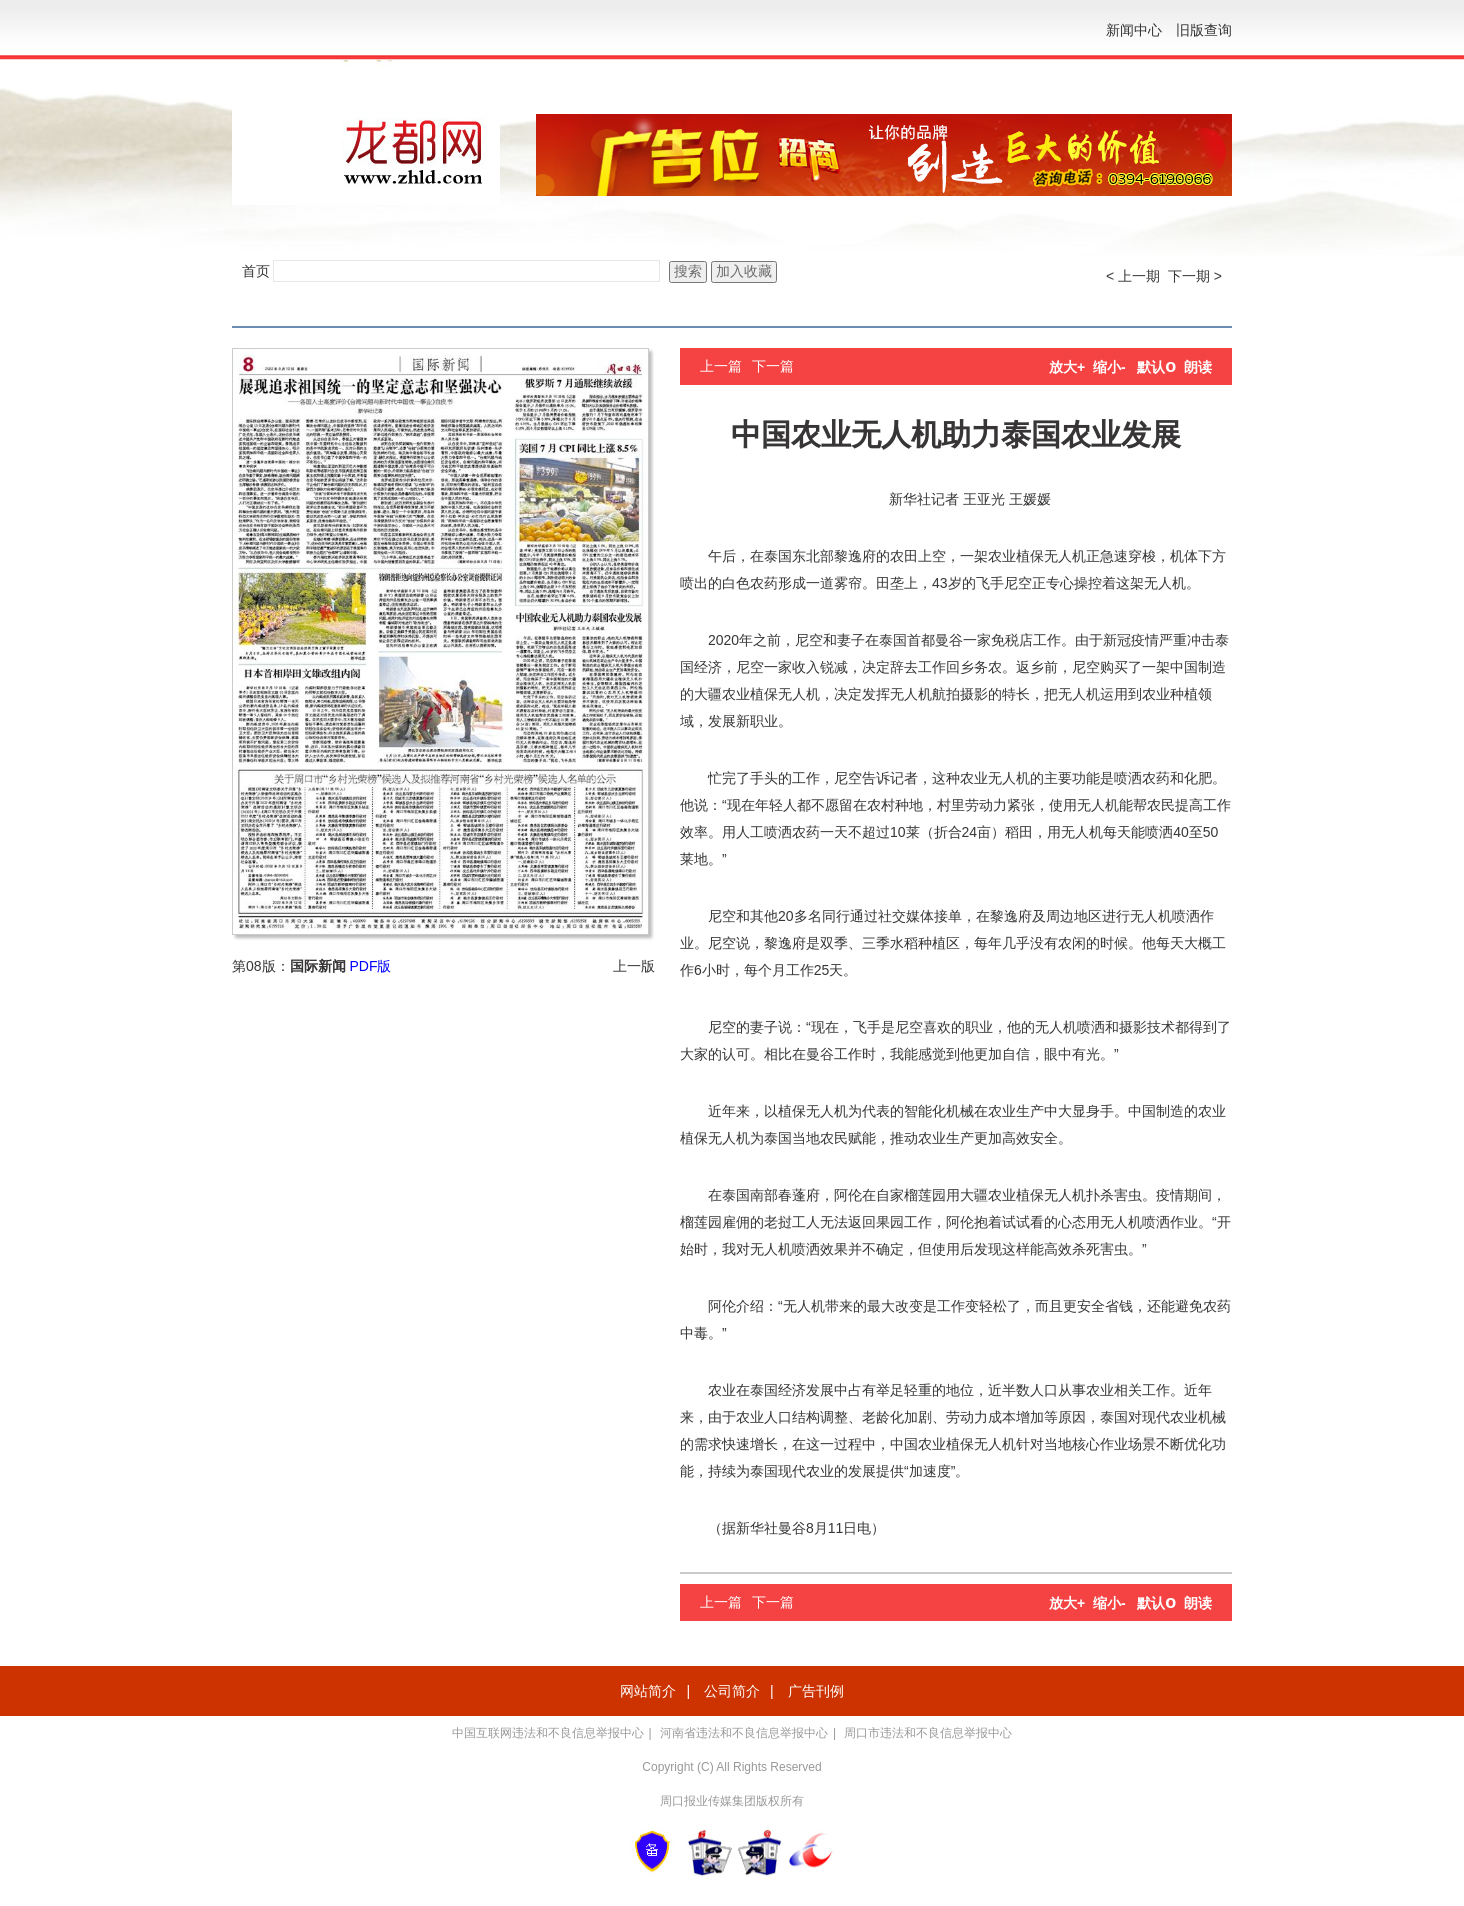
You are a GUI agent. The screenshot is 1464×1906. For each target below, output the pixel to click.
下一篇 (773, 366)
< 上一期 (1133, 276)
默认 (1156, 367)
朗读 (1198, 367)
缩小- (1109, 367)
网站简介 (648, 1691)
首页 (256, 271)
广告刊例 (816, 1691)
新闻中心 (1134, 30)
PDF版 (370, 966)
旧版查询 (1204, 30)
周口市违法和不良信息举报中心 (928, 1733)
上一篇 (721, 366)
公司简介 (732, 1691)
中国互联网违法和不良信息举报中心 (548, 1733)
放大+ (1067, 367)
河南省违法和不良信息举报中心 (744, 1733)
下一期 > (1195, 276)
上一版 (634, 966)
